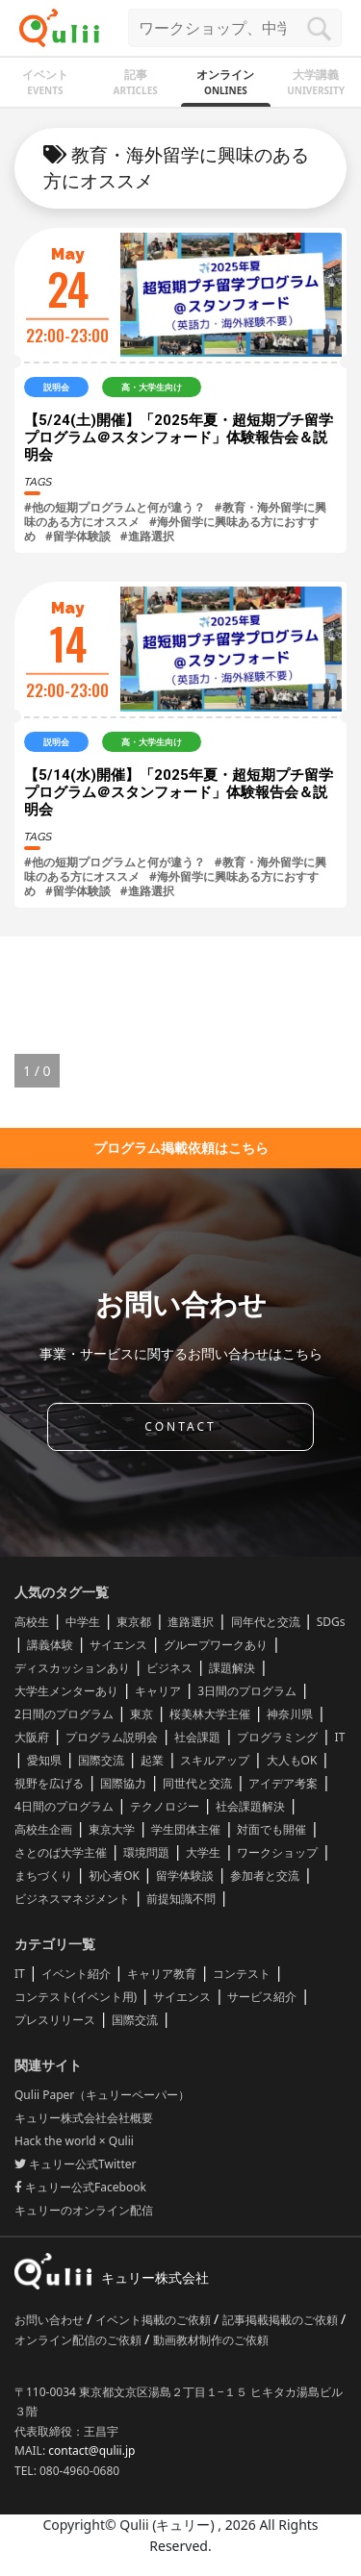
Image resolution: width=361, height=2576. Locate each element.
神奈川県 (290, 1714)
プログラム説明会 (111, 1737)
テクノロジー (164, 1806)
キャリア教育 (161, 1973)
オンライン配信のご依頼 (79, 2340)
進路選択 (191, 1621)
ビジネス (169, 1668)
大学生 (203, 1852)
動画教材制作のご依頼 (211, 2340)
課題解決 (232, 1668)
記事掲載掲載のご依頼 (281, 2320)
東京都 (133, 1621)
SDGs (331, 1621)
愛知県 (44, 1760)
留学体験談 (185, 1875)
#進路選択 (147, 536)
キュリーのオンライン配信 (83, 2210)
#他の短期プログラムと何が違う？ (114, 507)
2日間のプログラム (64, 1714)
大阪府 (31, 1737)
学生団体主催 (185, 1829)
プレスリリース (54, 2020)
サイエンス (118, 1645)
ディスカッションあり (72, 1668)
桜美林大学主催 (209, 1714)
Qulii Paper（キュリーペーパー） (102, 2095)
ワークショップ (277, 1852)
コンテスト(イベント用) (75, 1996)
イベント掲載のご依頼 (154, 2320)
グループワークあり (216, 1645)
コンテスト (242, 1973)
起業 (152, 1760)
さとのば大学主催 (60, 1852)
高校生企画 (43, 1829)
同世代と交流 (197, 1783)
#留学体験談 (78, 536)
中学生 (82, 1621)
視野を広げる (49, 1783)
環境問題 (146, 1852)
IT (340, 1737)
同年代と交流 (265, 1621)
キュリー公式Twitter (75, 2164)
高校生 (31, 1621)
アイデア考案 (283, 1783)
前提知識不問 (181, 1898)
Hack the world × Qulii (74, 2141)
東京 (141, 1714)
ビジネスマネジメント (72, 1898)
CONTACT (180, 1426)
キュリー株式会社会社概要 (83, 2118)
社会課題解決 (250, 1806)
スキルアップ (214, 1760)
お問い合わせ (50, 2320)
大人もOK (292, 1760)
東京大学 (112, 1829)
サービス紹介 (262, 1996)
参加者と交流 (264, 1875)
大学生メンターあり (66, 1691)
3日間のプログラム (247, 1691)
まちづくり (43, 1875)
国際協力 (123, 1783)
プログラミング (277, 1737)
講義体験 (50, 1645)
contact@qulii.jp (91, 2450)
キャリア (158, 1691)
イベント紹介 (76, 1973)
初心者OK (114, 1875)
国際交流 (101, 1760)
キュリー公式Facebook (80, 2187)
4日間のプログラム (64, 1806)
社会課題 (197, 1737)
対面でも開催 (271, 1829)
